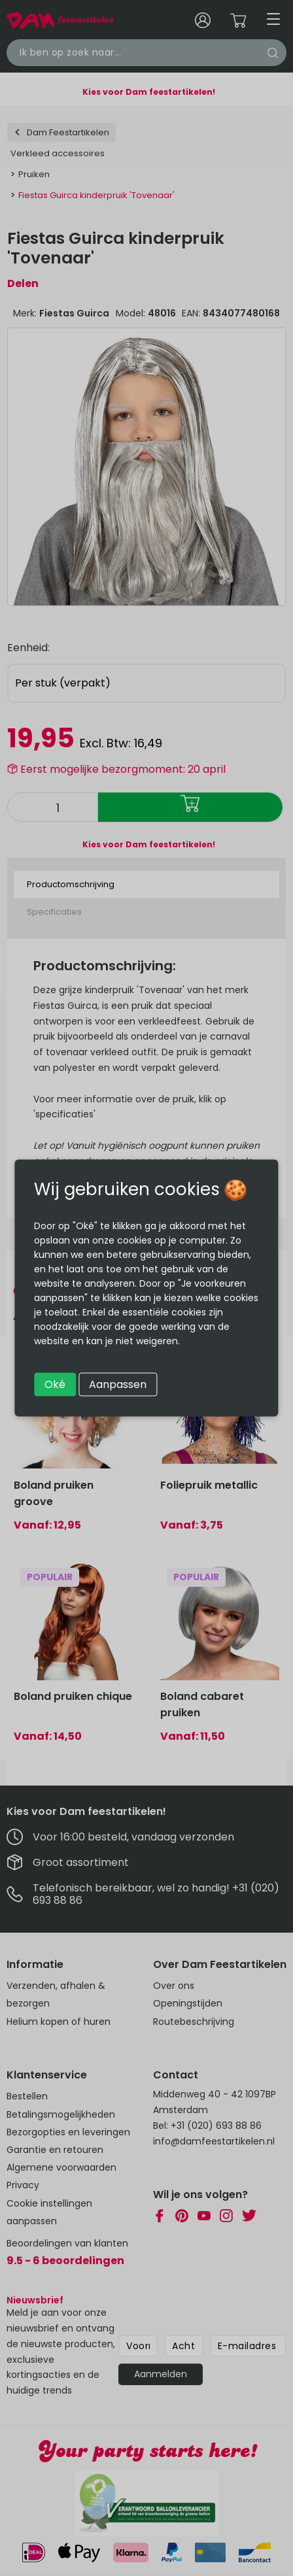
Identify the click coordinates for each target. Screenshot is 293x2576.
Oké (54, 1384)
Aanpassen (117, 1384)
